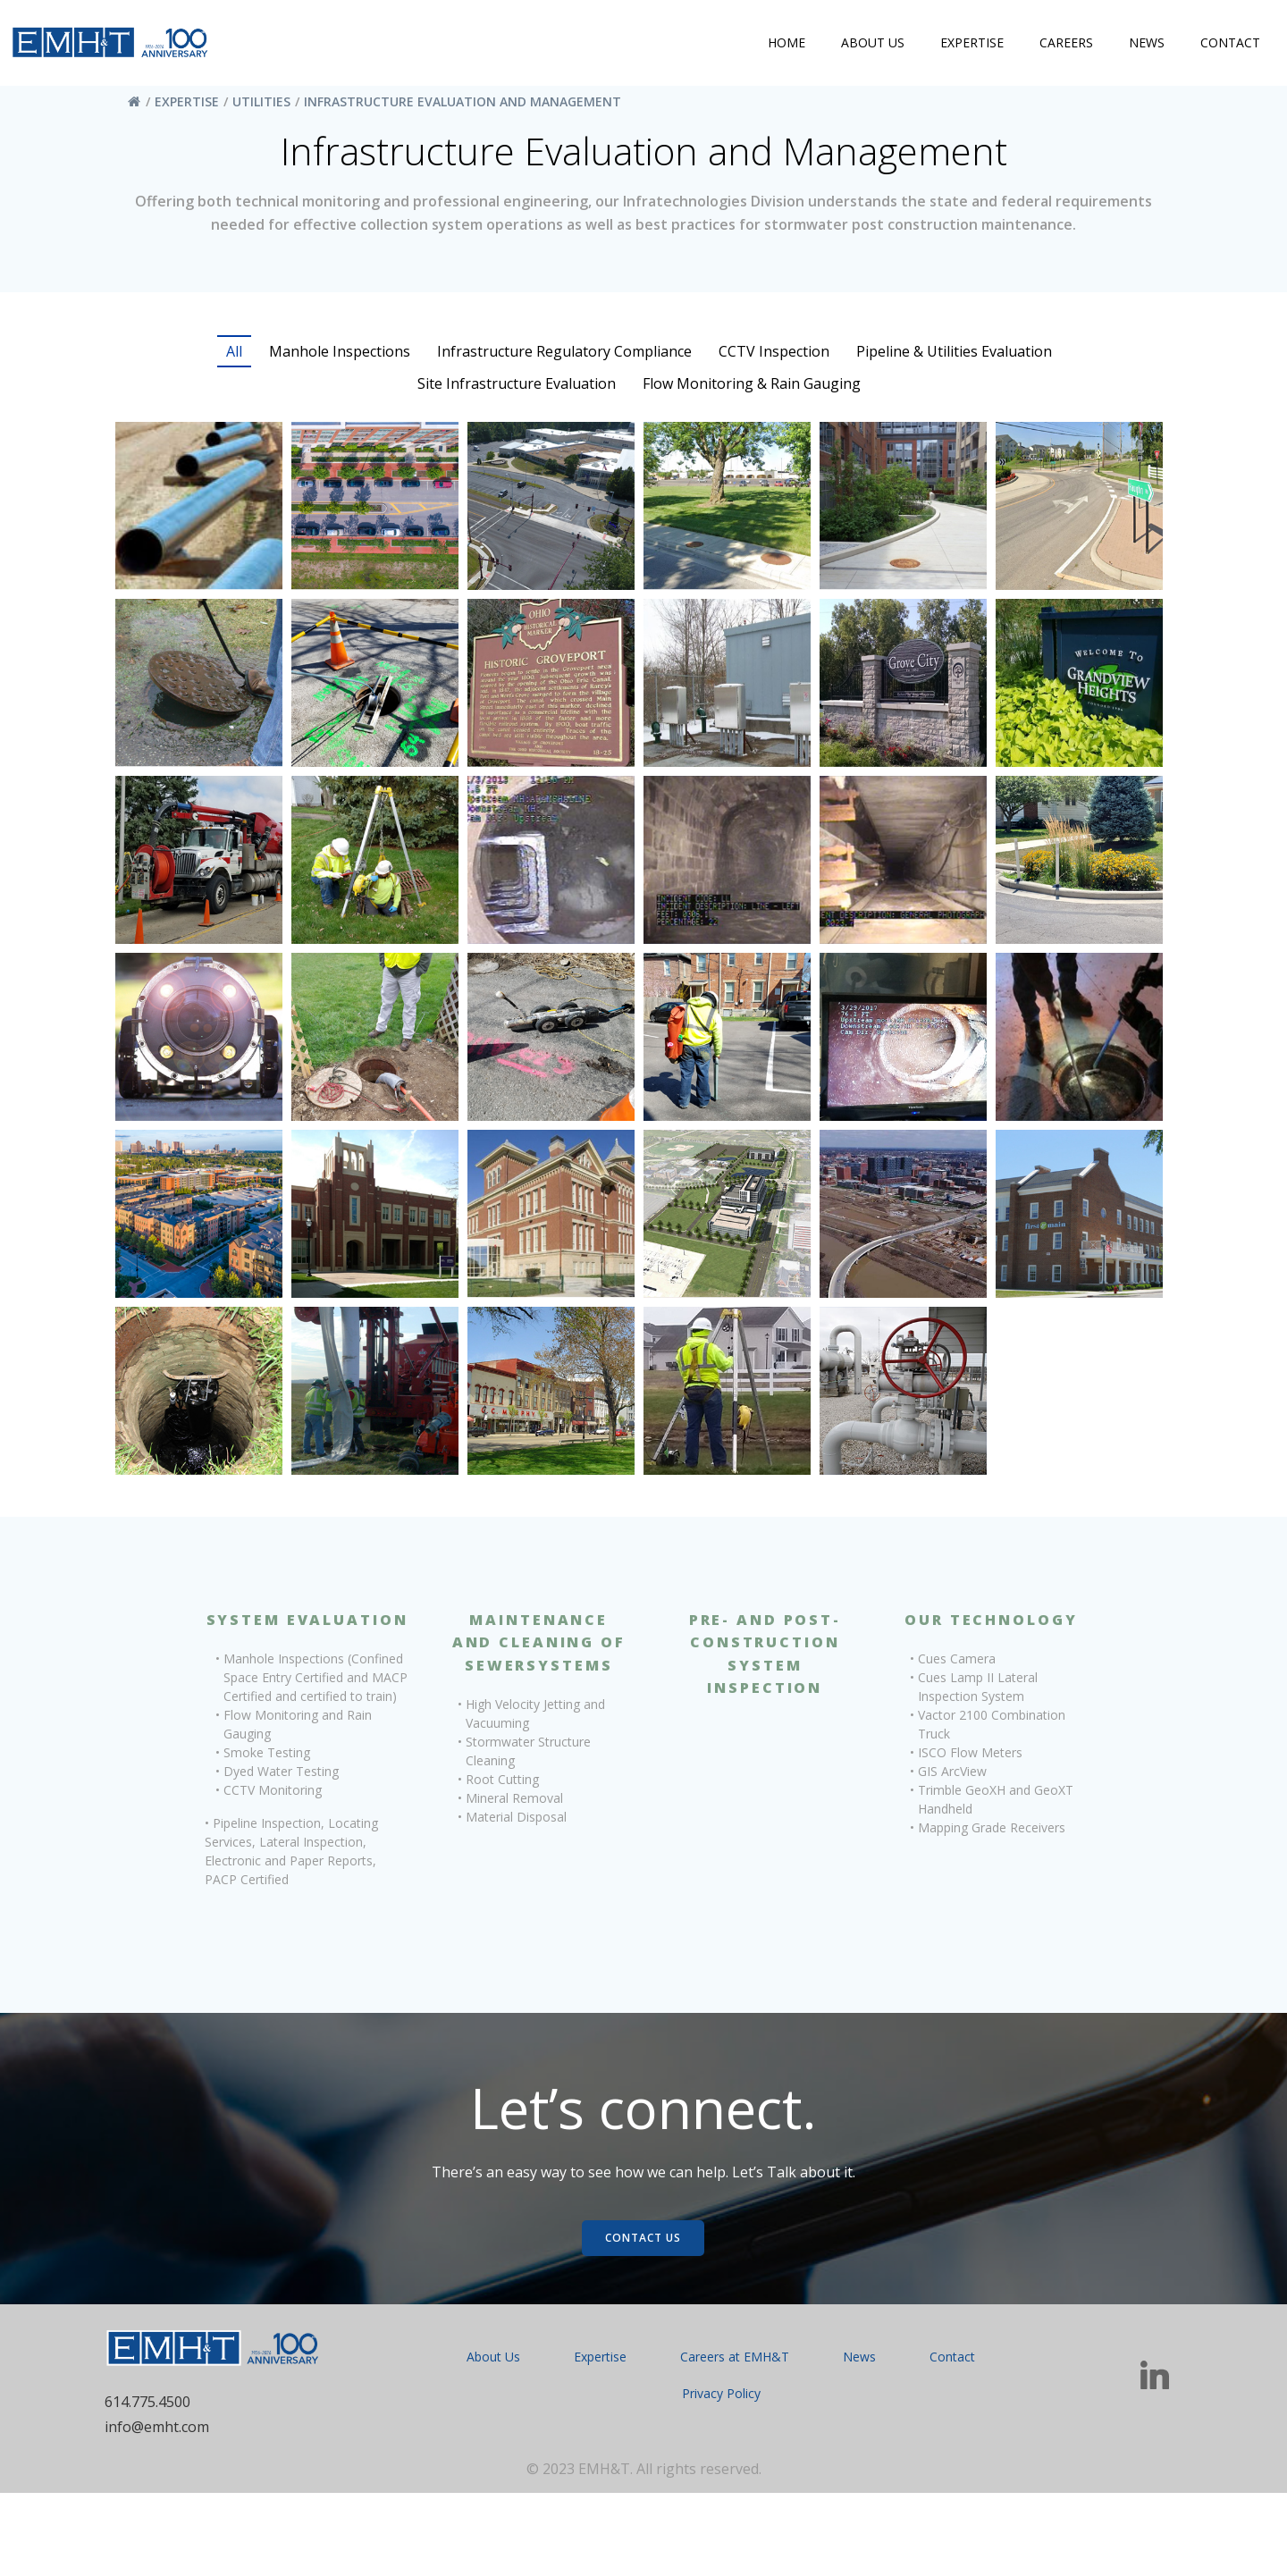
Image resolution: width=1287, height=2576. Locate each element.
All (234, 357)
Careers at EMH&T (734, 2436)
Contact (1226, 46)
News (1142, 46)
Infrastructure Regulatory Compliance (564, 357)
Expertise (967, 46)
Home (782, 46)
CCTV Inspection (774, 357)
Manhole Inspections (339, 357)
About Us (868, 46)
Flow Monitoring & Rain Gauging (752, 390)
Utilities (266, 103)
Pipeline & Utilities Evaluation (954, 357)
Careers (1062, 46)
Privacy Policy (720, 2472)
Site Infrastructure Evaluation (516, 390)
